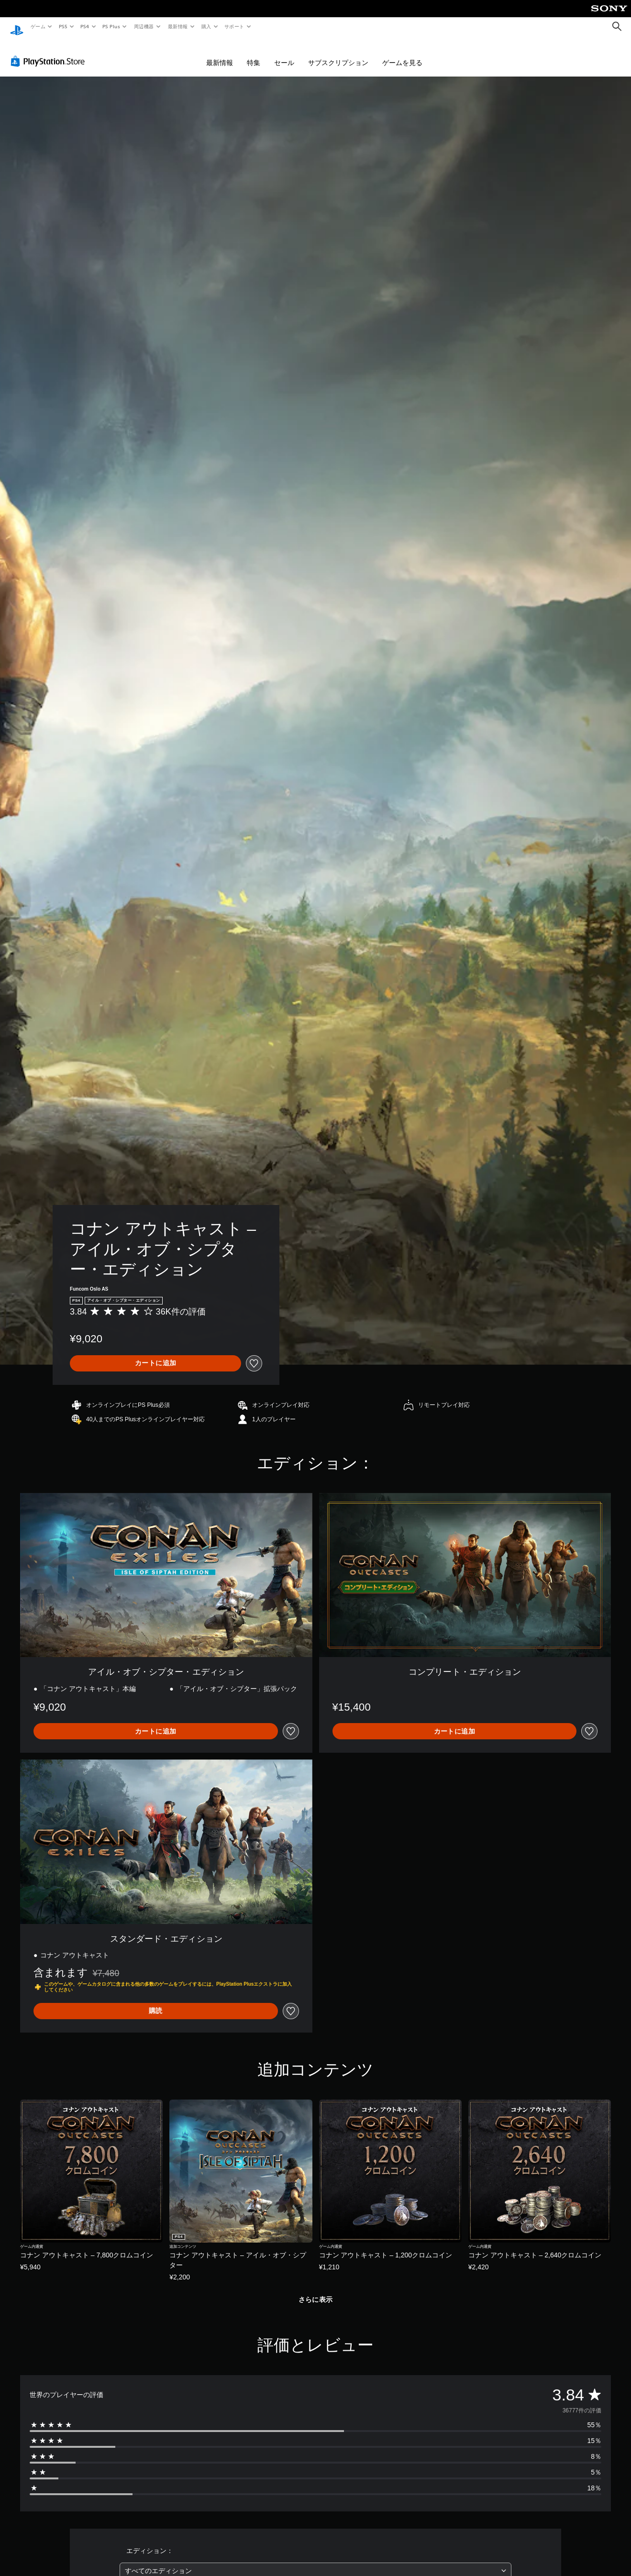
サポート (234, 26)
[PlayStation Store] (50, 52)
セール (284, 53)
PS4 (85, 26)
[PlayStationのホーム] (17, 26)
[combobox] (315, 2562)
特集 (253, 53)
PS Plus (111, 26)
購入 (206, 26)
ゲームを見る (402, 53)
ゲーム (37, 26)
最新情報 (177, 26)
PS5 (62, 26)
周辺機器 (144, 26)
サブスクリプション (338, 53)
